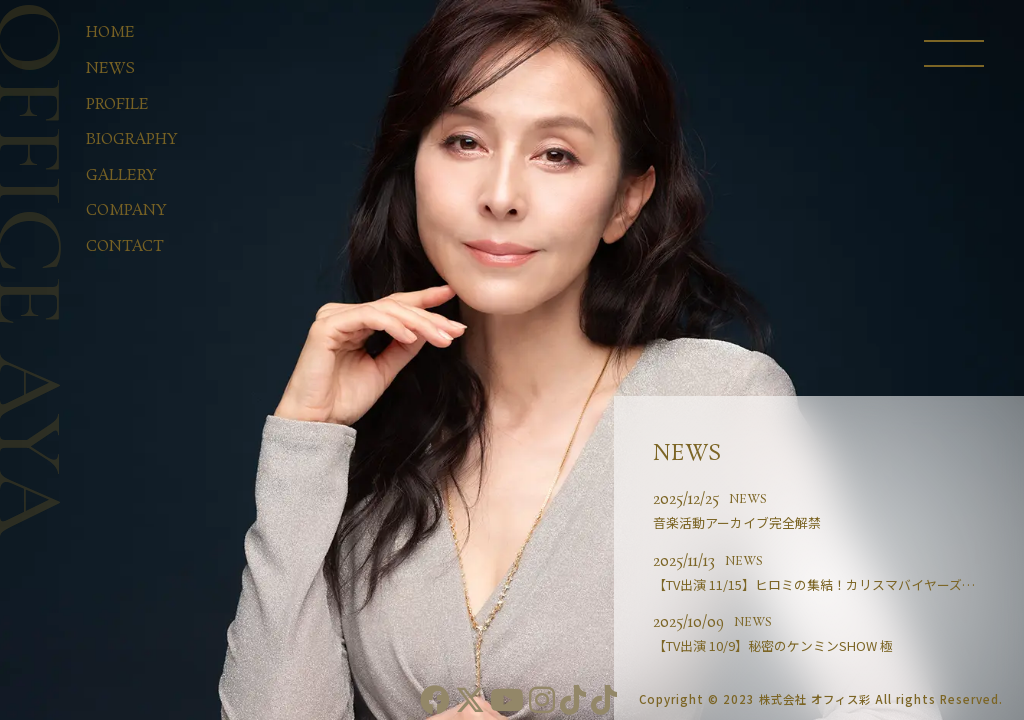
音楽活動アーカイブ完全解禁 (737, 522)
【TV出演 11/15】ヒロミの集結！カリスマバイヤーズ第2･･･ (826, 584)
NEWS (748, 500)
